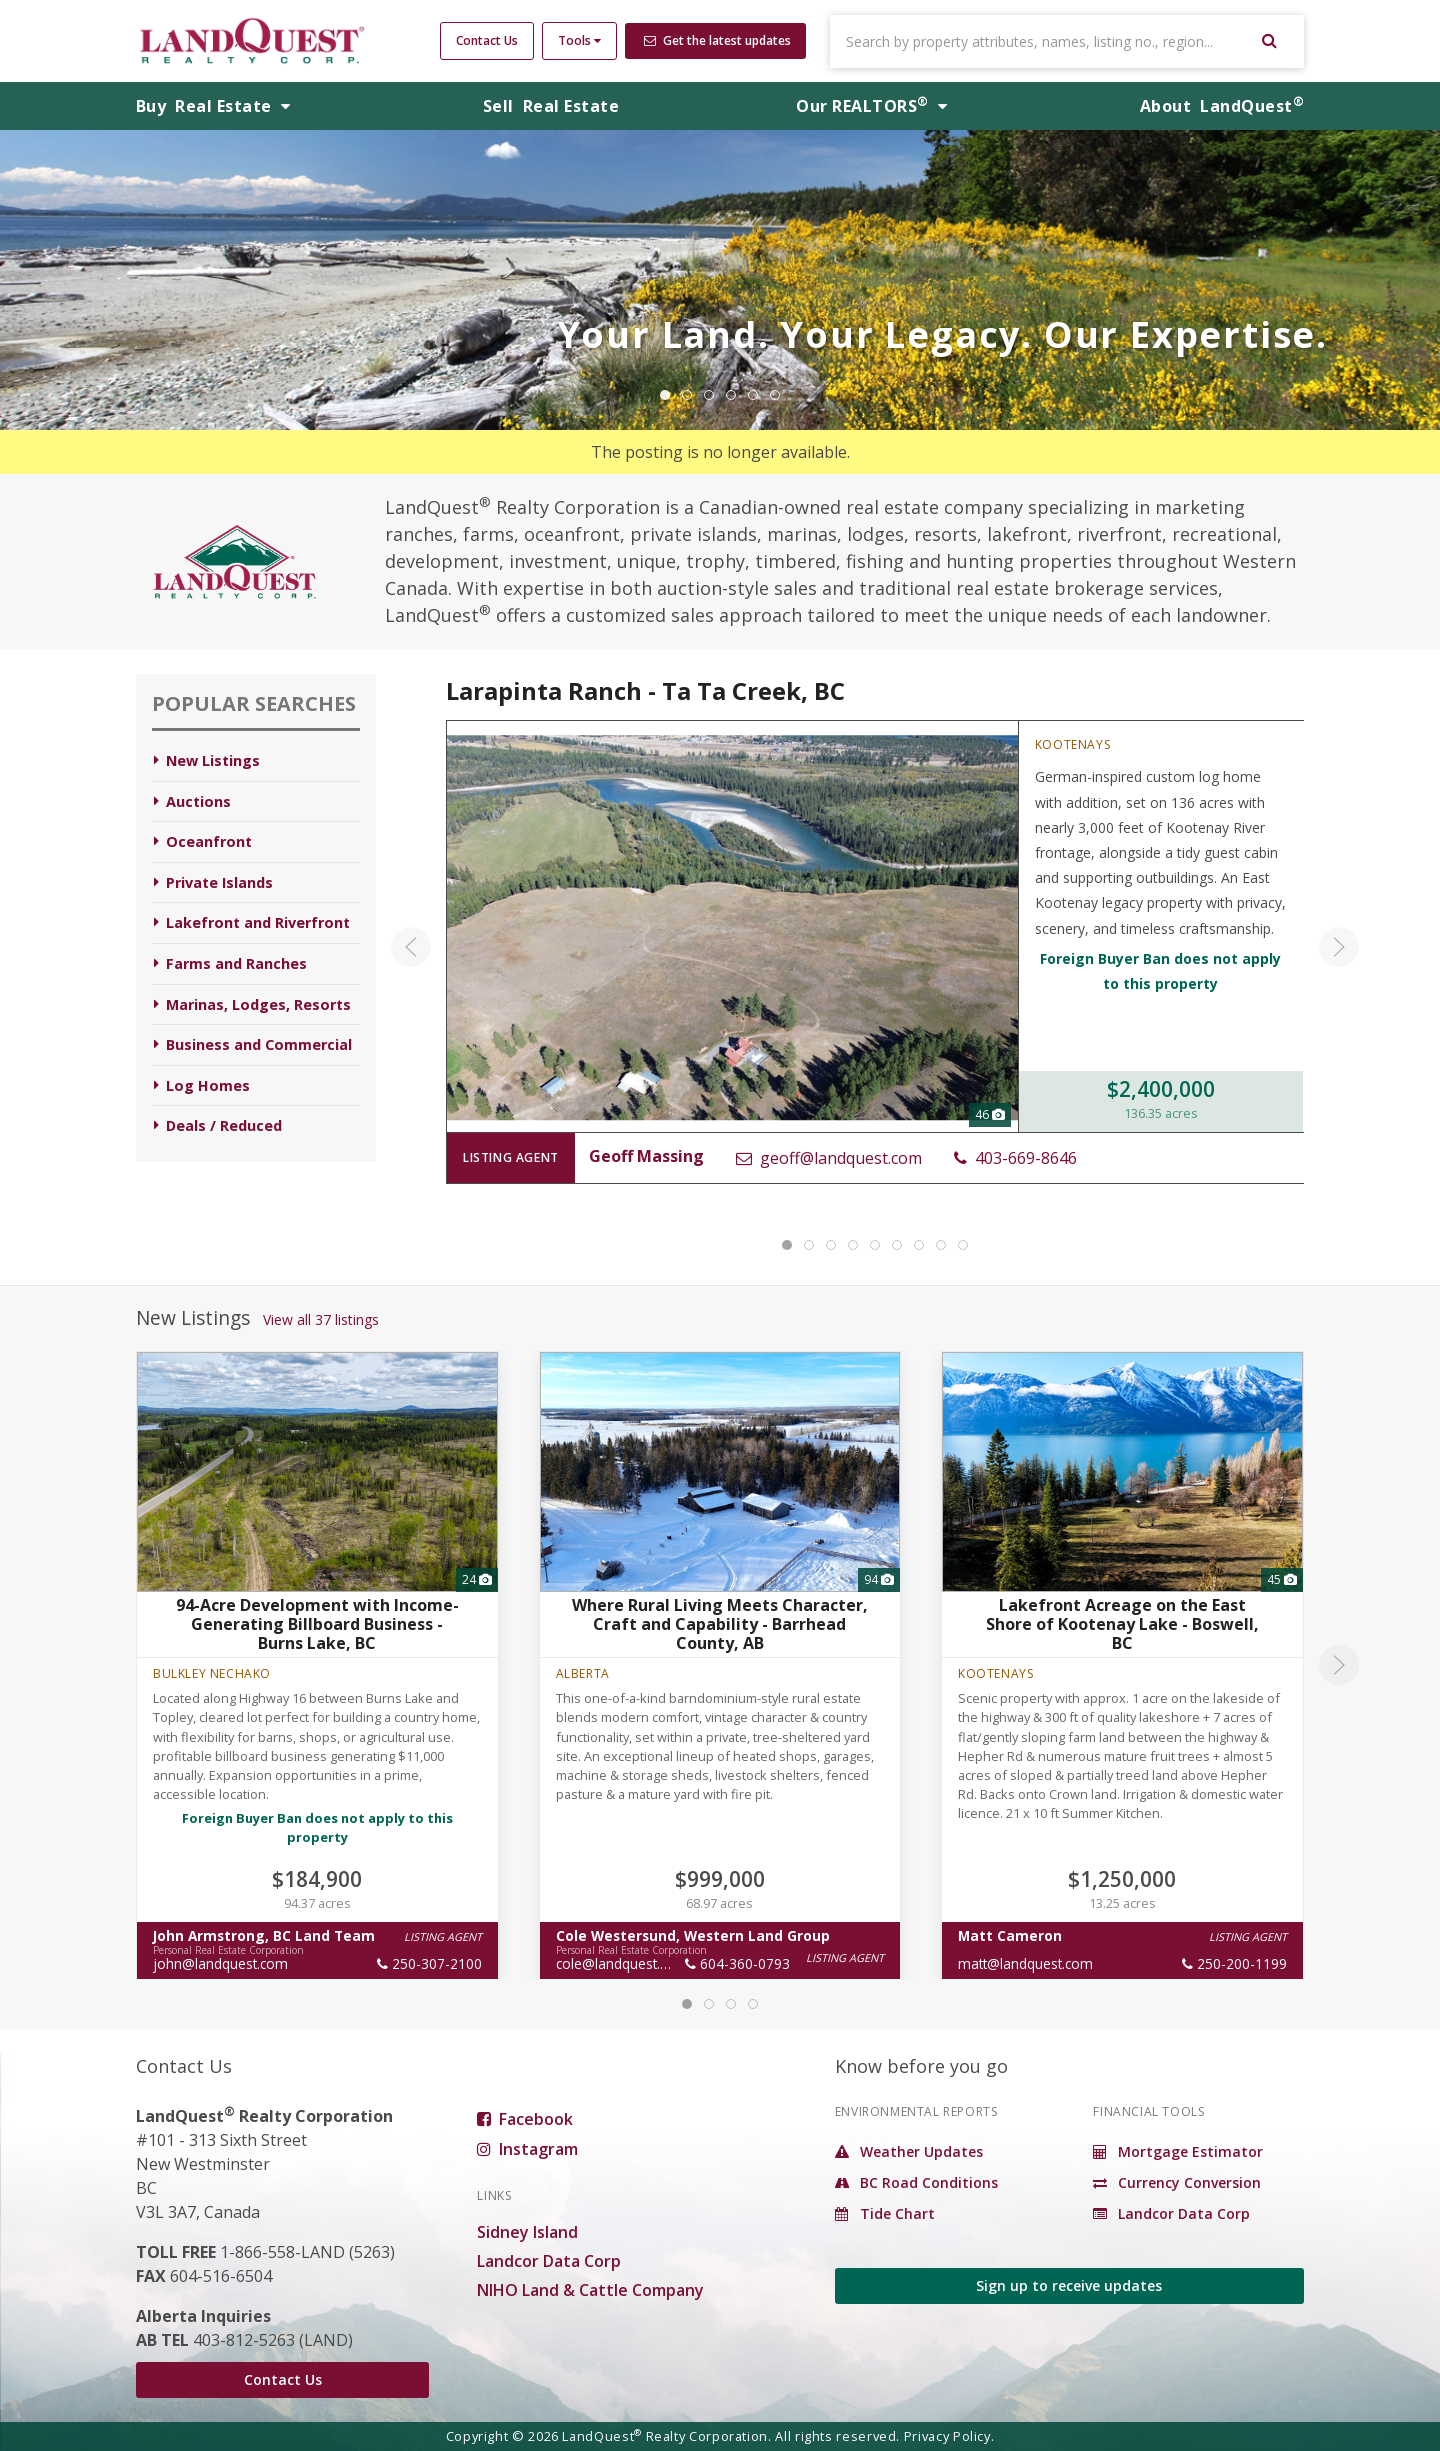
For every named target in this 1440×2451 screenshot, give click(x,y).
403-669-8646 (1014, 1158)
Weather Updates (909, 2151)
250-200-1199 (1234, 1963)
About (1222, 106)
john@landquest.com (220, 1963)
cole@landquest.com (622, 1963)
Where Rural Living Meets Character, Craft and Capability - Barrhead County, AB (720, 1624)
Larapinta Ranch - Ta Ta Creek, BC (645, 690)
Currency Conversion (1177, 2182)
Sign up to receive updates (1069, 2285)
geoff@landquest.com (828, 1158)
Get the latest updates (717, 40)
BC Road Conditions (916, 2182)
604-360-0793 (737, 1963)
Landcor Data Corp (549, 2261)
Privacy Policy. (949, 2436)
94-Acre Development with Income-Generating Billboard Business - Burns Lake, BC (317, 1624)
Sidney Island (527, 2232)
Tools (579, 40)
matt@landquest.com (1025, 1963)
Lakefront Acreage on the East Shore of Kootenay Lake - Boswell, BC (1122, 1624)
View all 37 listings (321, 1319)
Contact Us (487, 40)
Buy (213, 106)
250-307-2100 (429, 1963)
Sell (551, 106)
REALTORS (871, 106)
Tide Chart (885, 2213)
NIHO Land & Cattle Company (590, 2290)
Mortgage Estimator (1178, 2151)
